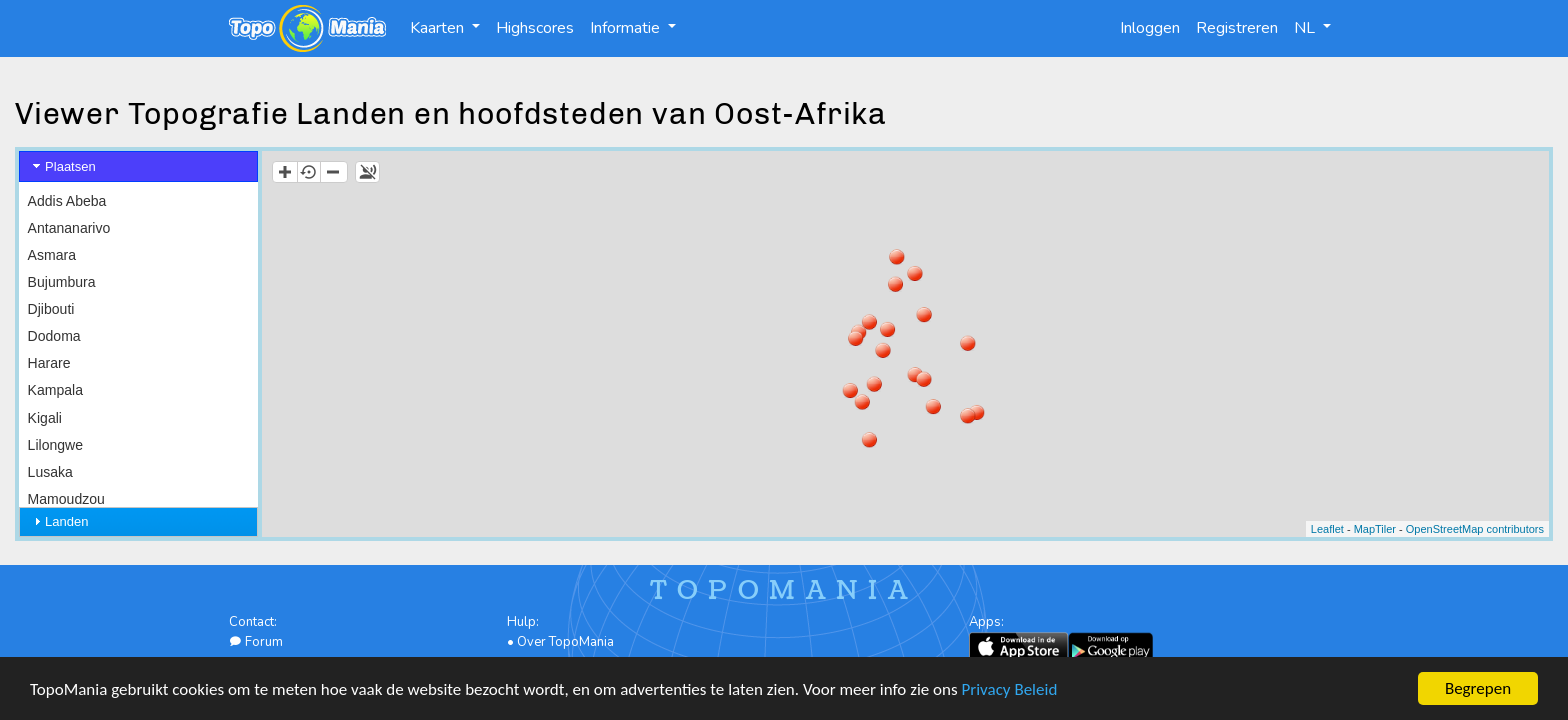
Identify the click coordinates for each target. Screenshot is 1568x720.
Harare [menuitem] (49, 363)
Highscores (535, 28)
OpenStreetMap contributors (1475, 529)
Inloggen (1150, 28)
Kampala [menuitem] (55, 390)
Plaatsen (70, 166)
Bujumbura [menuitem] (62, 282)
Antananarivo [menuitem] (69, 228)
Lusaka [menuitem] (50, 472)
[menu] (138, 445)
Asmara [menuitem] (52, 255)
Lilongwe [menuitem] (55, 445)
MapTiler (1375, 529)
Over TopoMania (565, 642)
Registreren (1237, 28)
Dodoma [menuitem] (54, 336)
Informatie (627, 28)
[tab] (138, 166)
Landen (66, 521)
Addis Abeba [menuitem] (67, 201)
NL (1306, 28)
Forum (256, 642)
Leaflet (1327, 529)
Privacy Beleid (1010, 692)
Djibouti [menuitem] (51, 309)
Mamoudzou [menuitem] (66, 499)
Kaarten (439, 28)
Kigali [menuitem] (45, 418)
